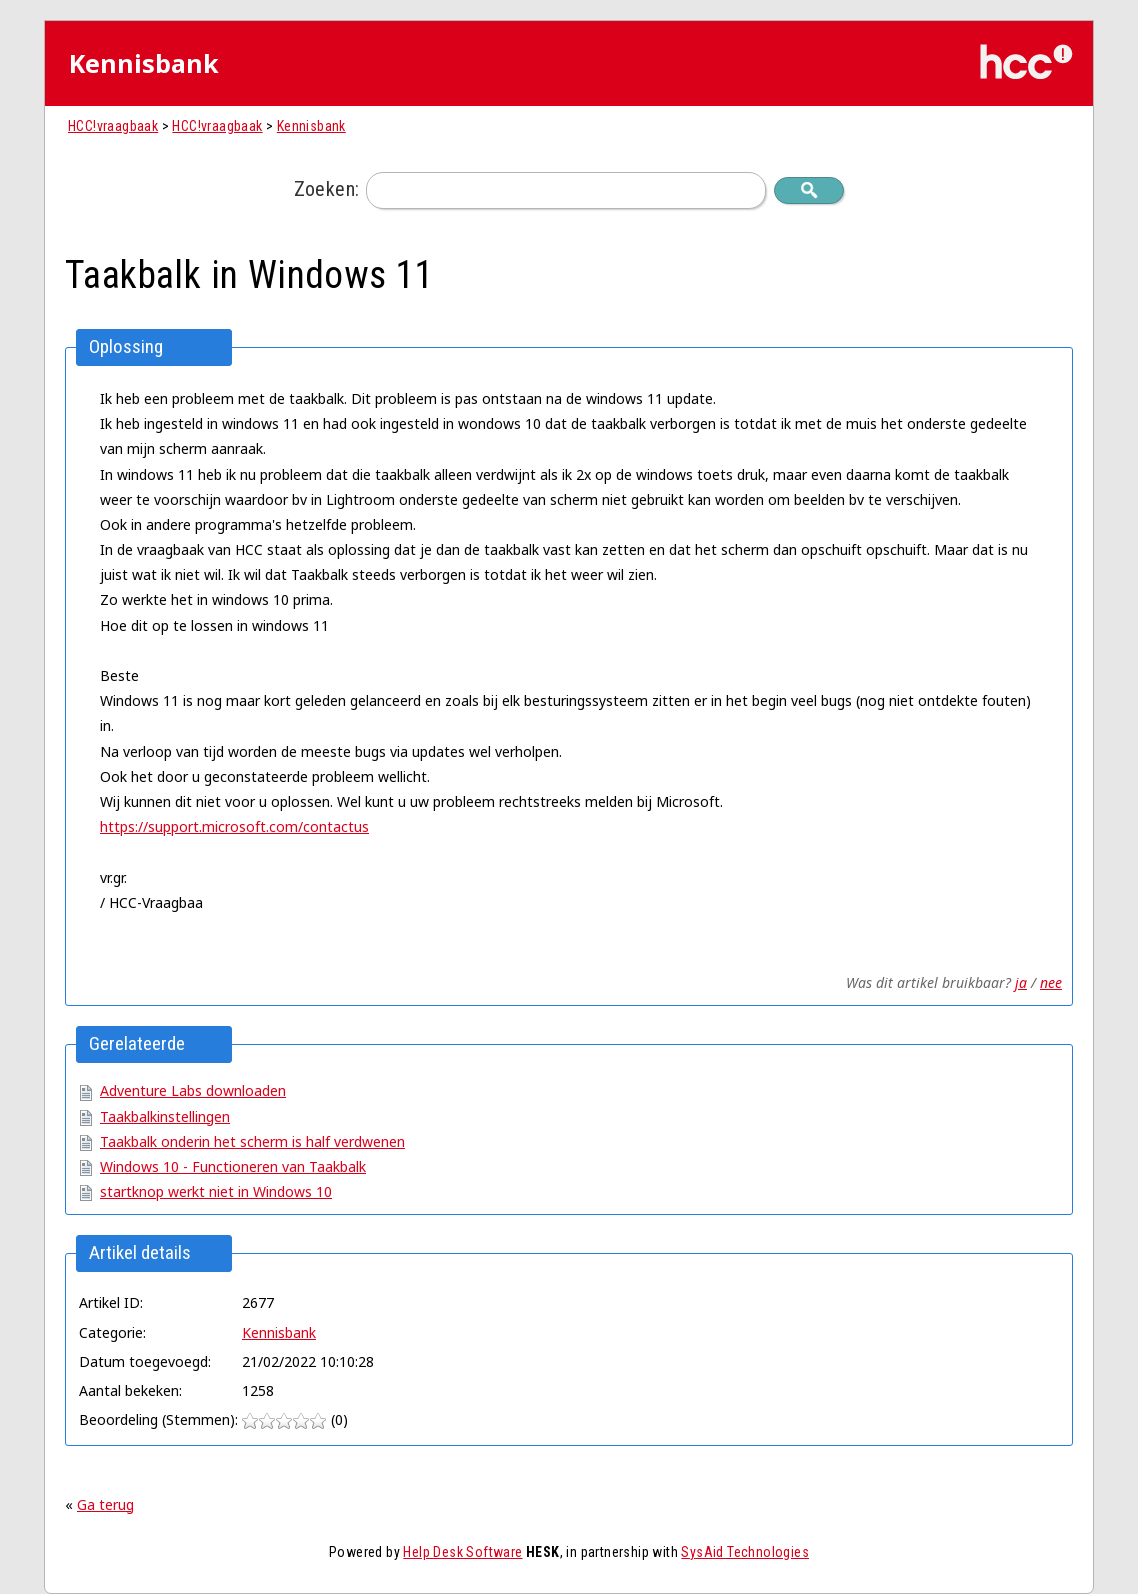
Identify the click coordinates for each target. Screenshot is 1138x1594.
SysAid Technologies (745, 1552)
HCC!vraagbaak (113, 126)
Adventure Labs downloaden (193, 1090)
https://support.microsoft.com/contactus (234, 826)
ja (1021, 982)
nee (1051, 982)
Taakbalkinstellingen (165, 1116)
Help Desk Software (462, 1552)
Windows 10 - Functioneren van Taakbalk (233, 1166)
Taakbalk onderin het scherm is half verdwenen (252, 1141)
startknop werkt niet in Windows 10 (216, 1191)
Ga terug (105, 1504)
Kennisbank (311, 126)
